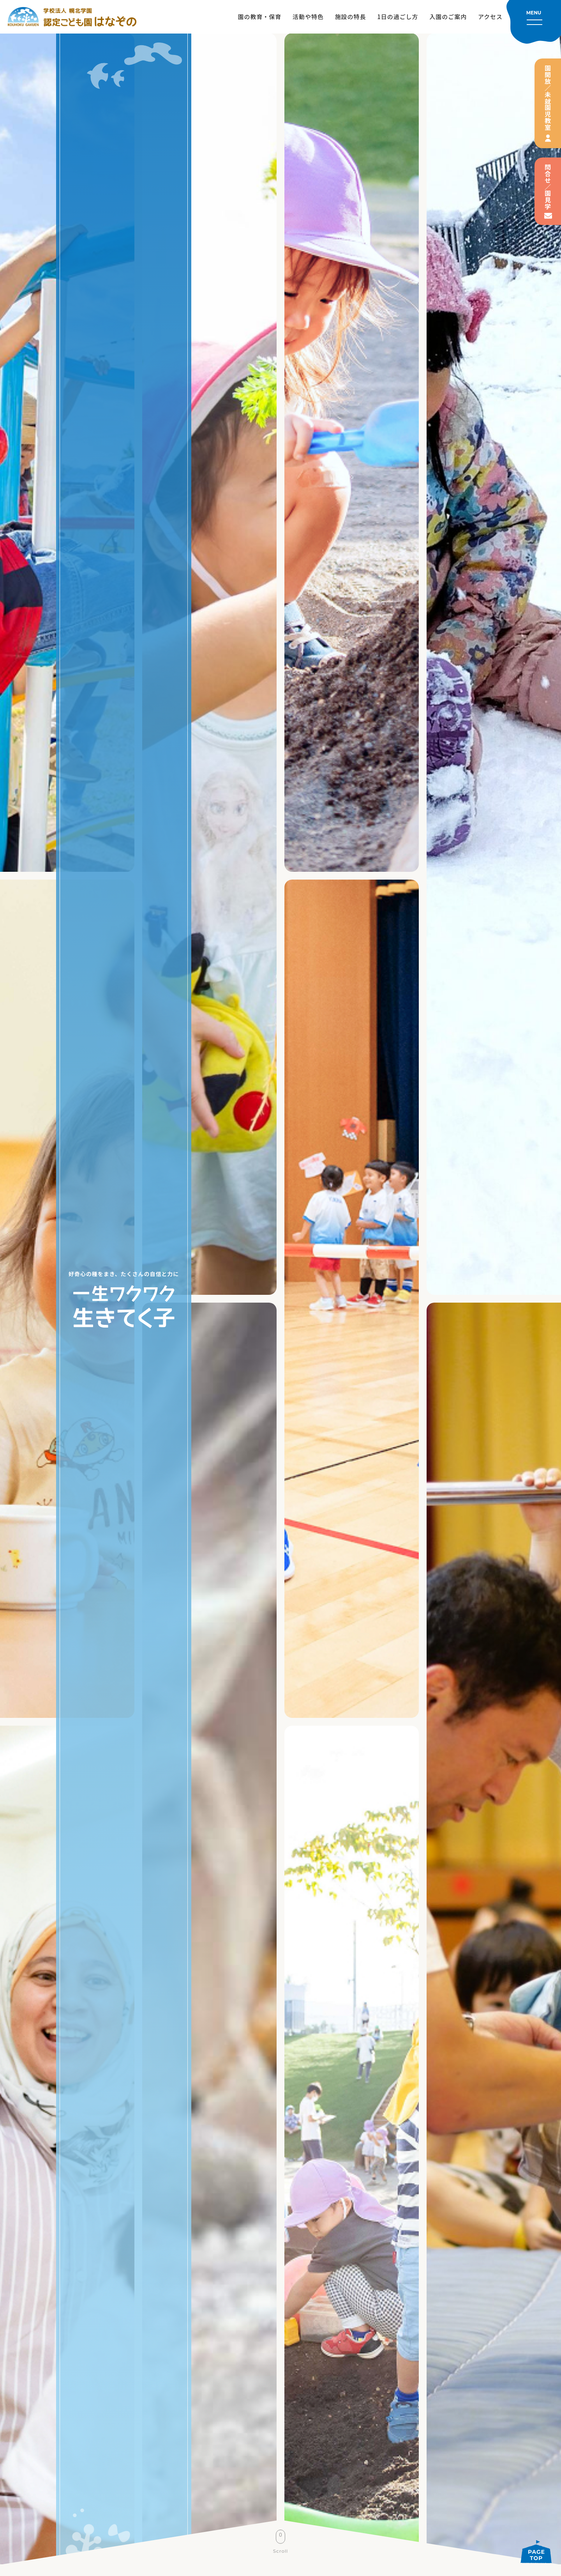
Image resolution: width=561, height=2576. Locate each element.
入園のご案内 (448, 16)
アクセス (490, 16)
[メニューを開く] (533, 22)
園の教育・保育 (260, 16)
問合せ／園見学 (547, 187)
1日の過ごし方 (397, 16)
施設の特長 (350, 16)
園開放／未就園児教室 (547, 98)
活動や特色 (308, 16)
